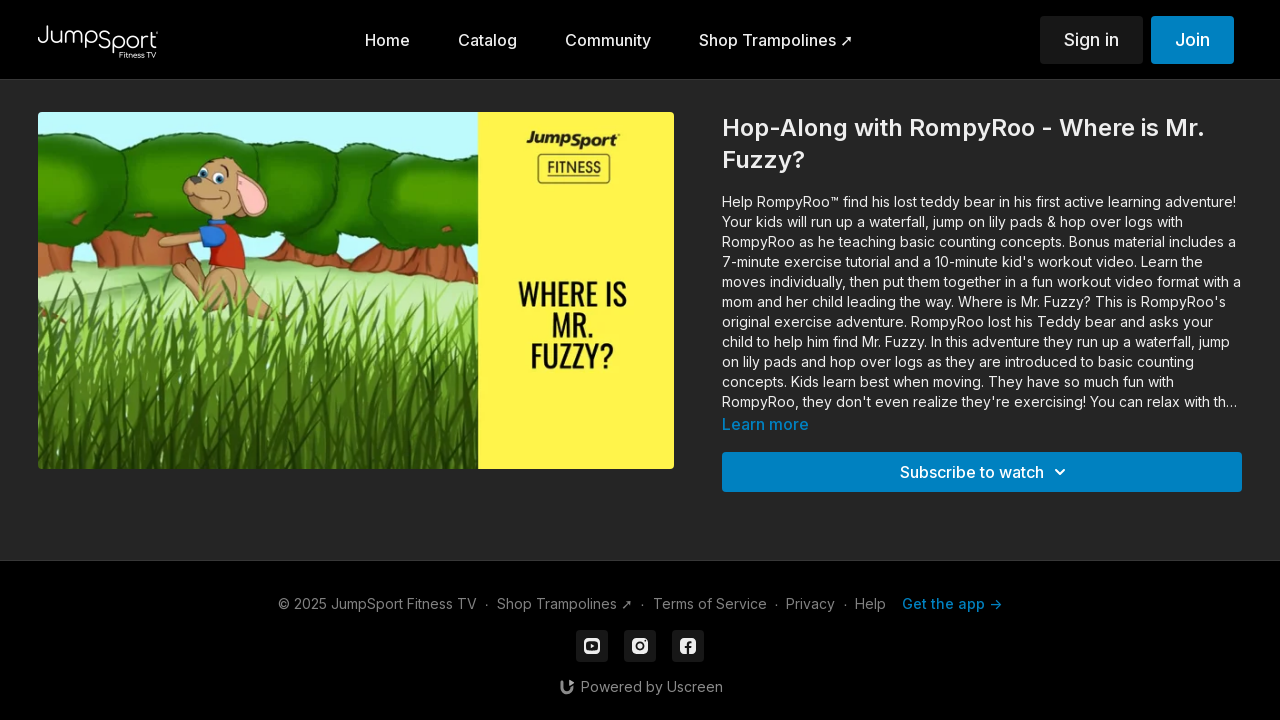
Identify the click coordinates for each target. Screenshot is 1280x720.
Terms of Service (710, 603)
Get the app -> (952, 603)
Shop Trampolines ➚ (565, 603)
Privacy (810, 603)
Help (870, 603)
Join (1192, 39)
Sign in (1091, 39)
